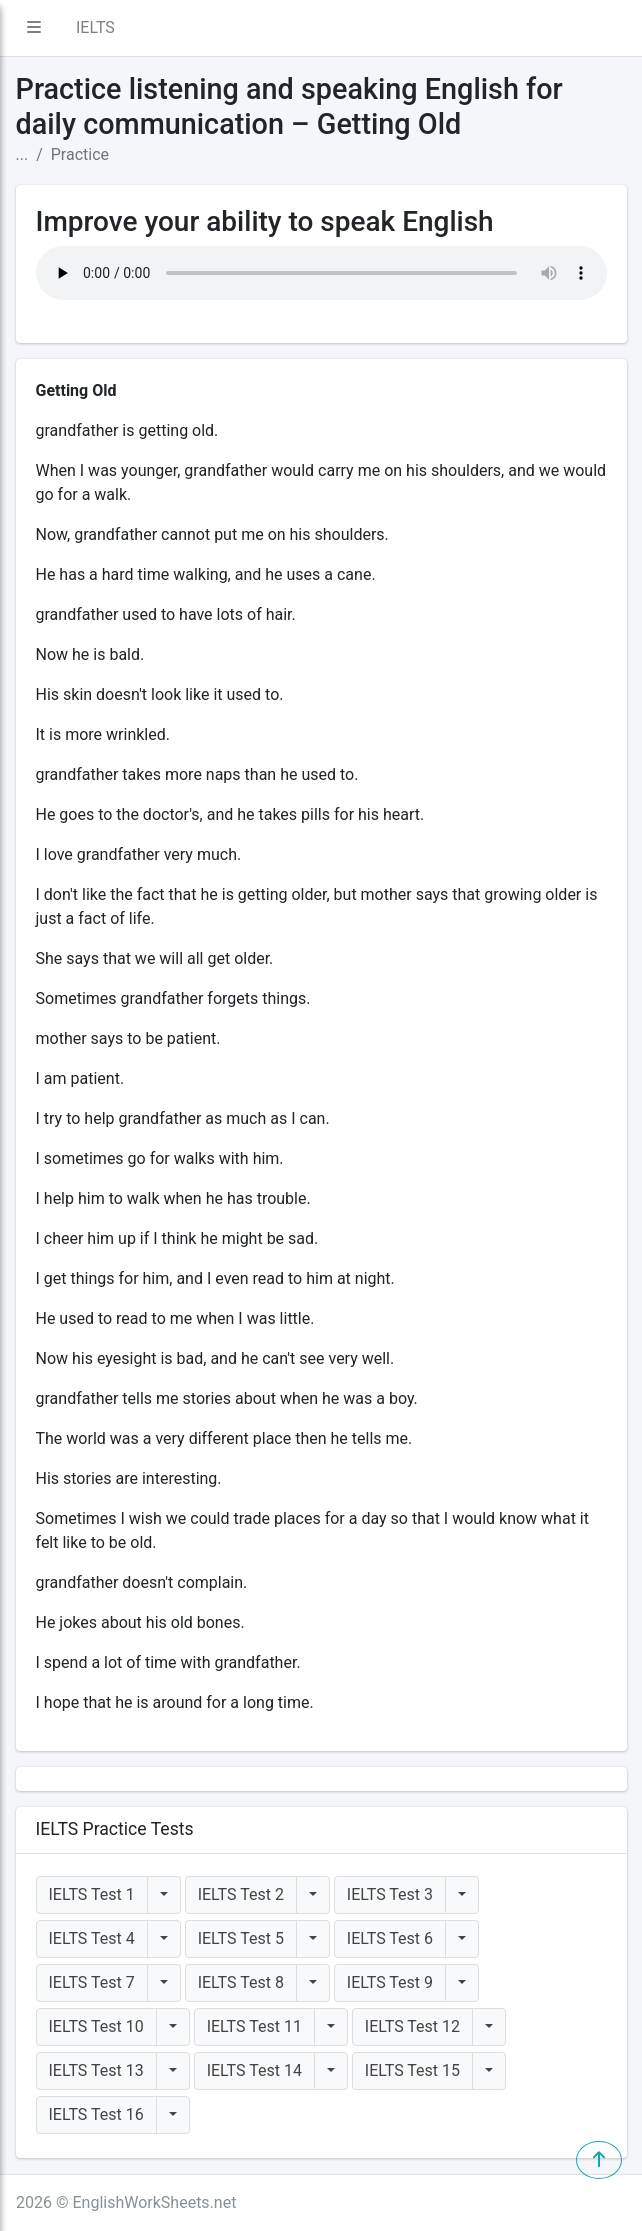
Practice (80, 154)
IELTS (95, 27)
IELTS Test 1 (92, 1894)
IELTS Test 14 (254, 2070)
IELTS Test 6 (390, 1938)
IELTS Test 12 (412, 2026)
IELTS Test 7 (92, 1982)
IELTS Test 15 (412, 2070)
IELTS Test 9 (390, 1982)
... (22, 154)
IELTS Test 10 (96, 2026)
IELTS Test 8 (241, 1982)
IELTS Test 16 (96, 2114)
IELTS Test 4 (92, 1938)
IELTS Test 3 (390, 1894)
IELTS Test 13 (96, 2070)
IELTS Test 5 (241, 1938)
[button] (34, 28)
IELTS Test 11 (254, 2026)
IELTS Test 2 (241, 1894)
